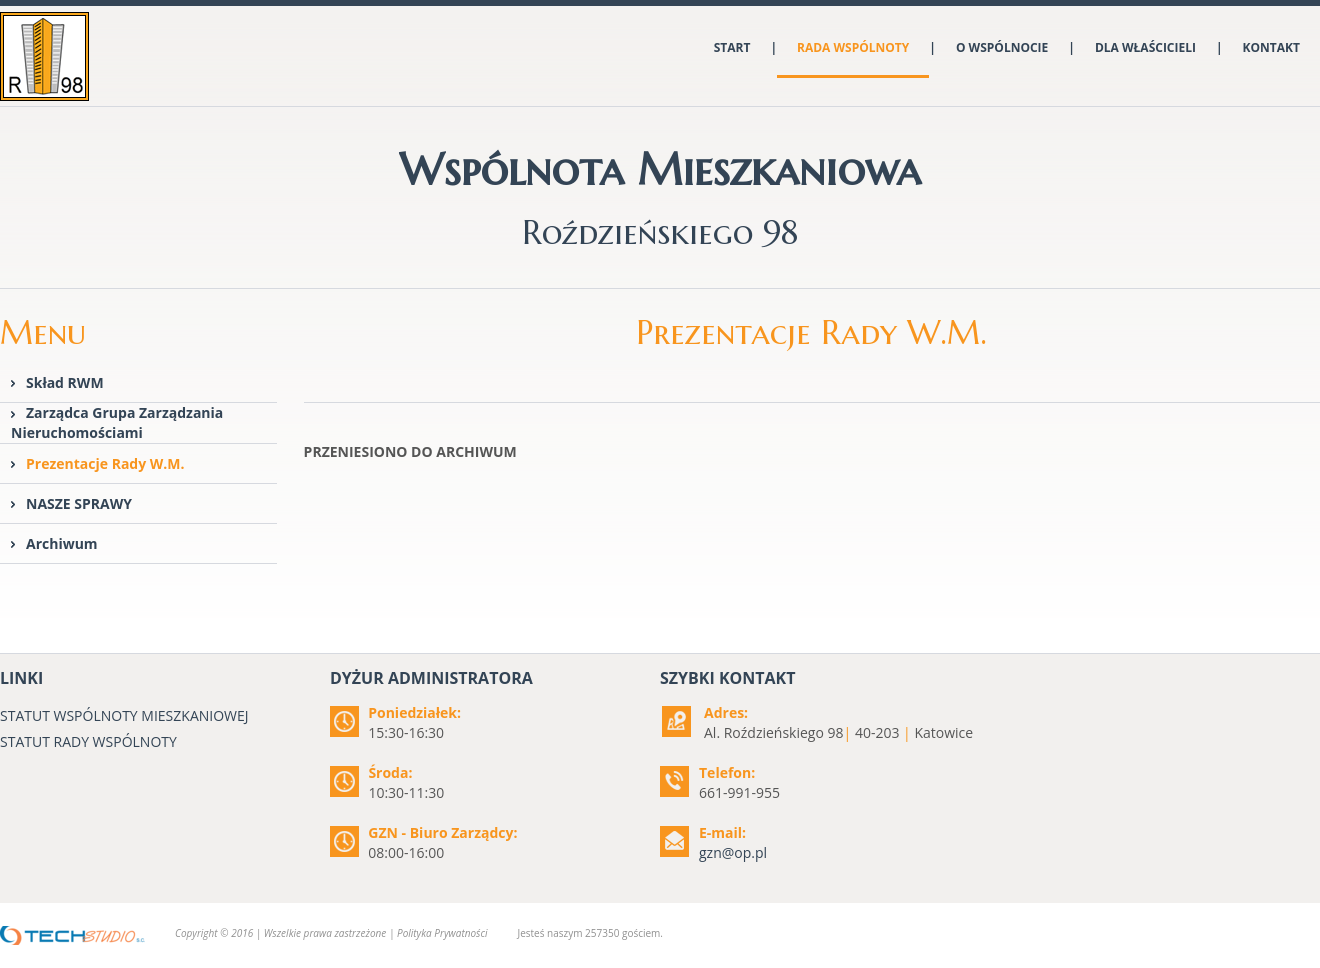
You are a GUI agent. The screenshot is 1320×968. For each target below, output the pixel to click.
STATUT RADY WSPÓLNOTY (88, 741)
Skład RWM (65, 382)
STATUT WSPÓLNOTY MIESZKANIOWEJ (124, 715)
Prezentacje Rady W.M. (105, 463)
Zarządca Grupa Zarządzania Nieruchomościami (117, 422)
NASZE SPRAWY (79, 503)
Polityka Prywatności (442, 933)
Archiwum (62, 543)
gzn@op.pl (733, 852)
